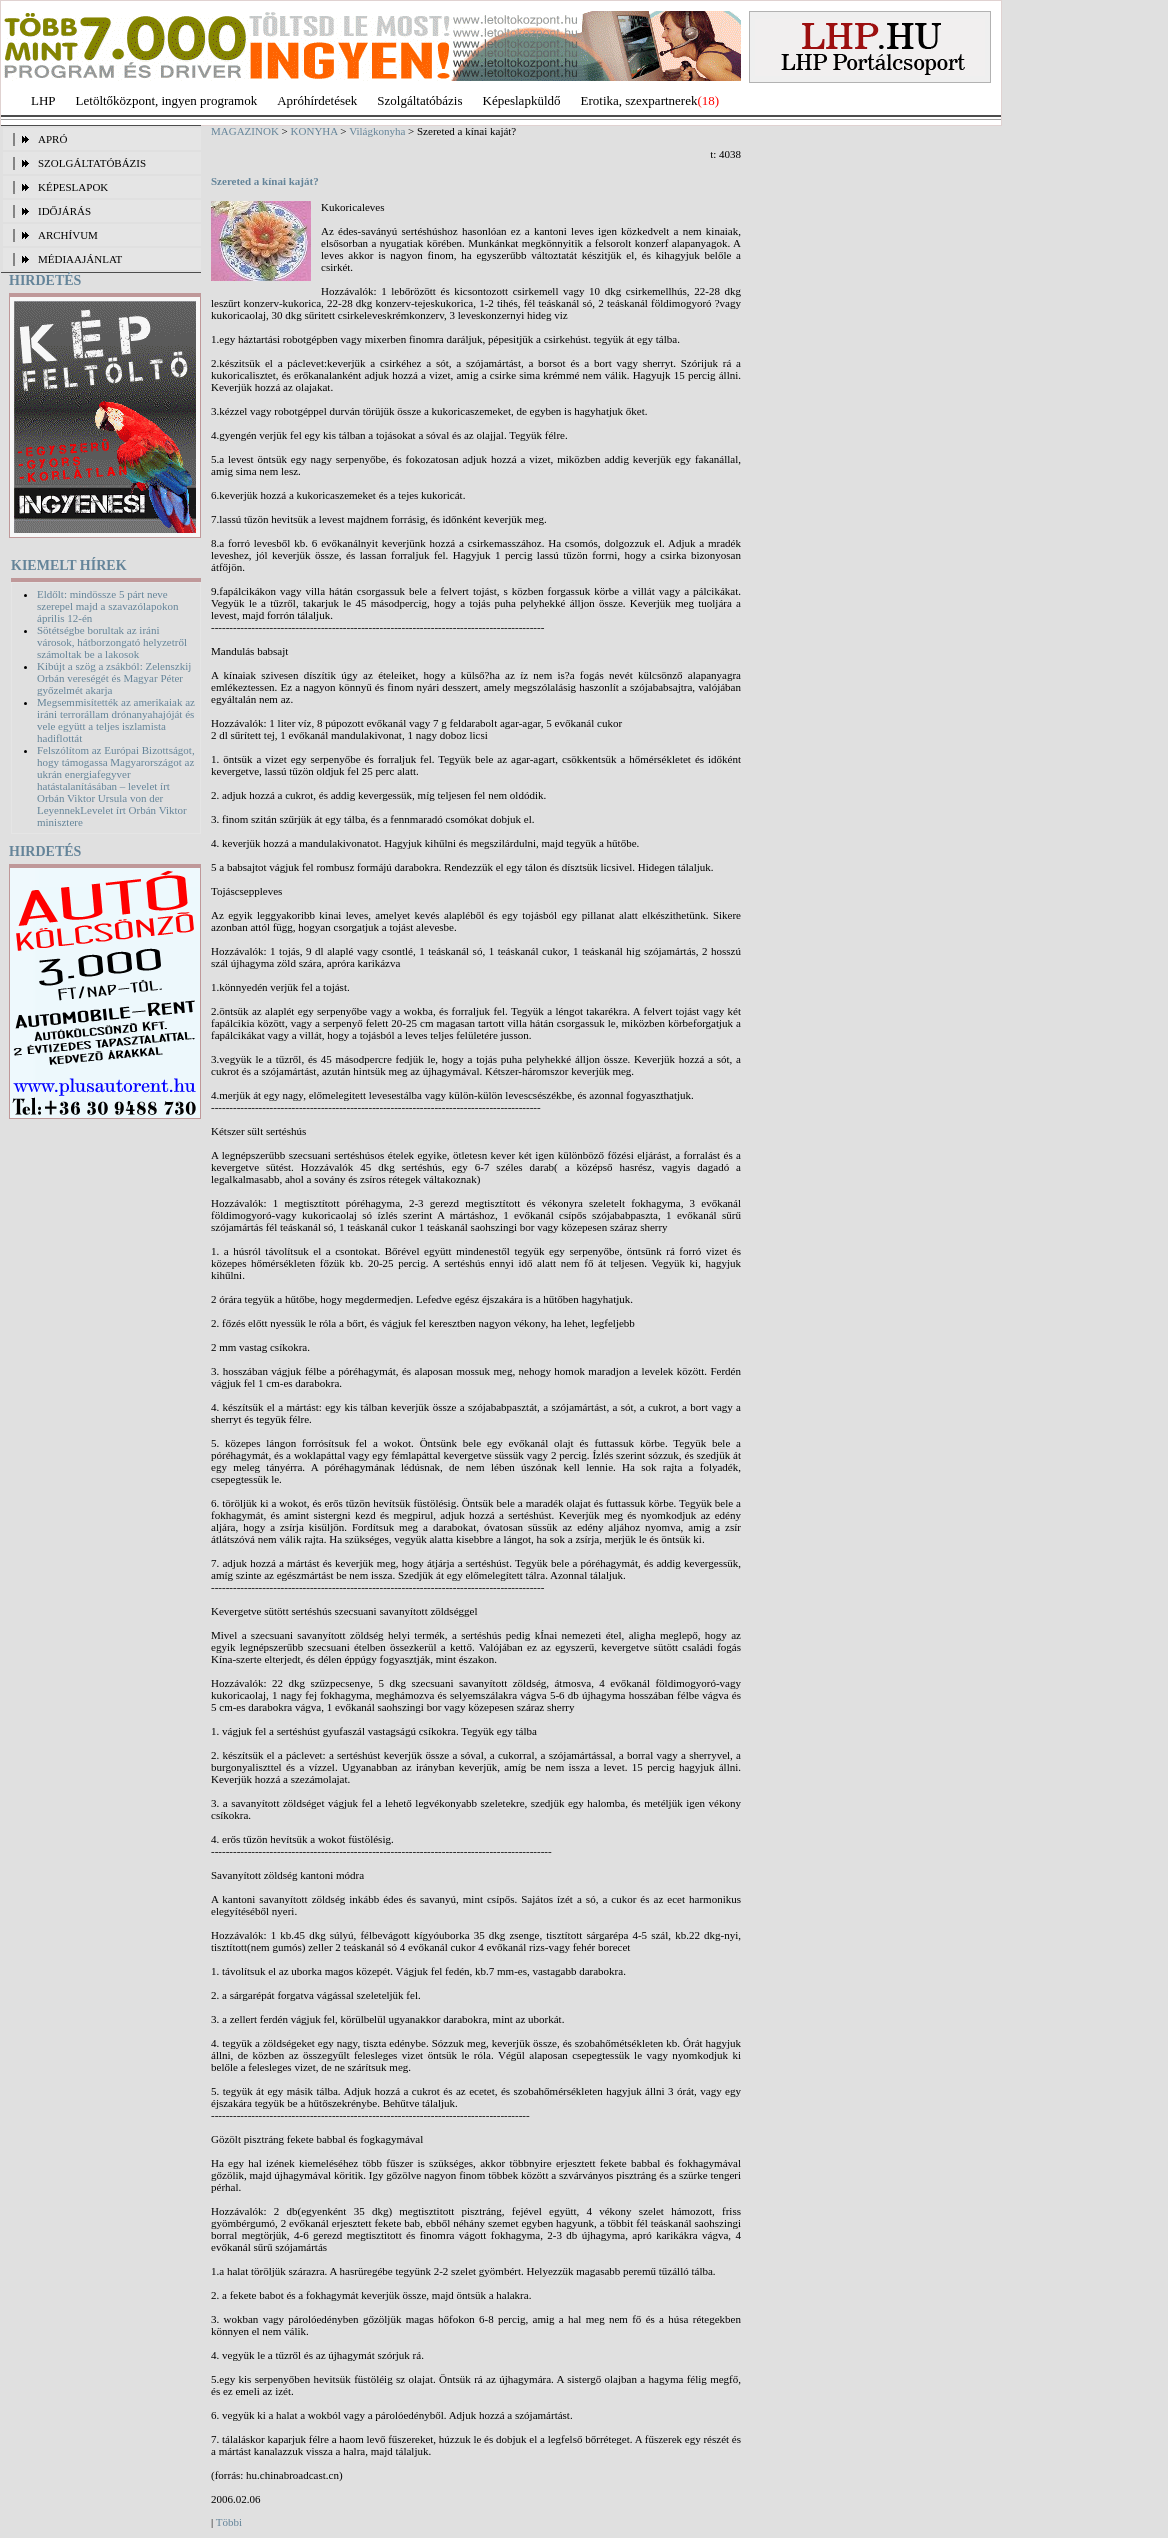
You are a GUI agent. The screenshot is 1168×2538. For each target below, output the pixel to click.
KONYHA (314, 131)
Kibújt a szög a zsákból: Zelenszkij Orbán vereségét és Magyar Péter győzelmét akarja (114, 678)
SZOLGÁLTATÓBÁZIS (92, 163)
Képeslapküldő (522, 100)
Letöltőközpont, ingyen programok (167, 100)
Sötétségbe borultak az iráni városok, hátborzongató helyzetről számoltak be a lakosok (112, 642)
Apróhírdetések (317, 100)
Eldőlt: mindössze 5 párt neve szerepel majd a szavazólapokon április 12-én (107, 606)
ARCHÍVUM (68, 235)
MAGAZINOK (245, 131)
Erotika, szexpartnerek (639, 100)
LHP (43, 100)
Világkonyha (377, 131)
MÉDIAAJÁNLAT (80, 259)
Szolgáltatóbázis (419, 100)
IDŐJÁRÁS (64, 211)
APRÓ (52, 139)
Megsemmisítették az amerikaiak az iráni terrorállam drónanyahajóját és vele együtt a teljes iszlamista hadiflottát (116, 720)
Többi (229, 2522)
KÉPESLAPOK (73, 187)
